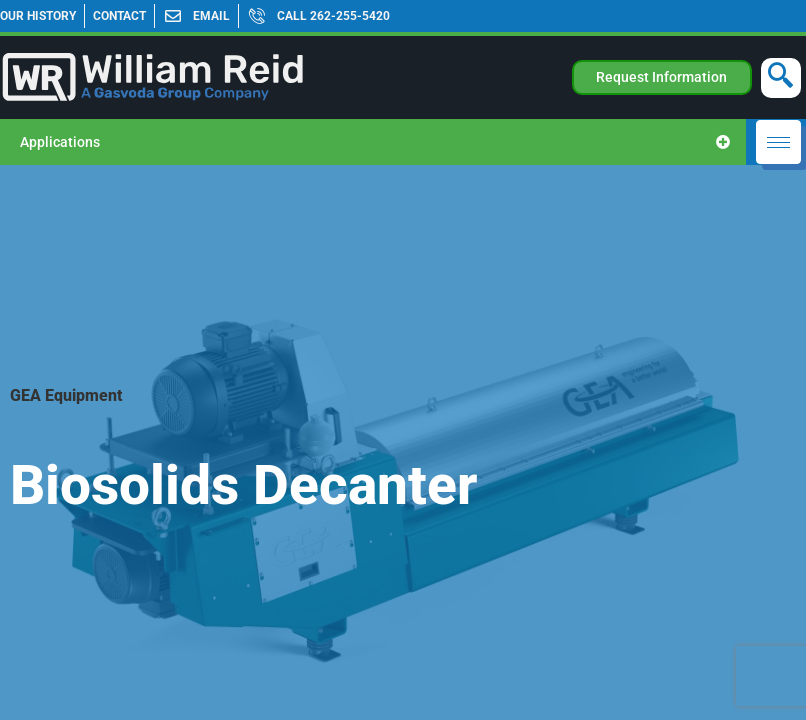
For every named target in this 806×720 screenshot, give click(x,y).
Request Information (661, 77)
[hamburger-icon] (778, 142)
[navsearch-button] (781, 78)
